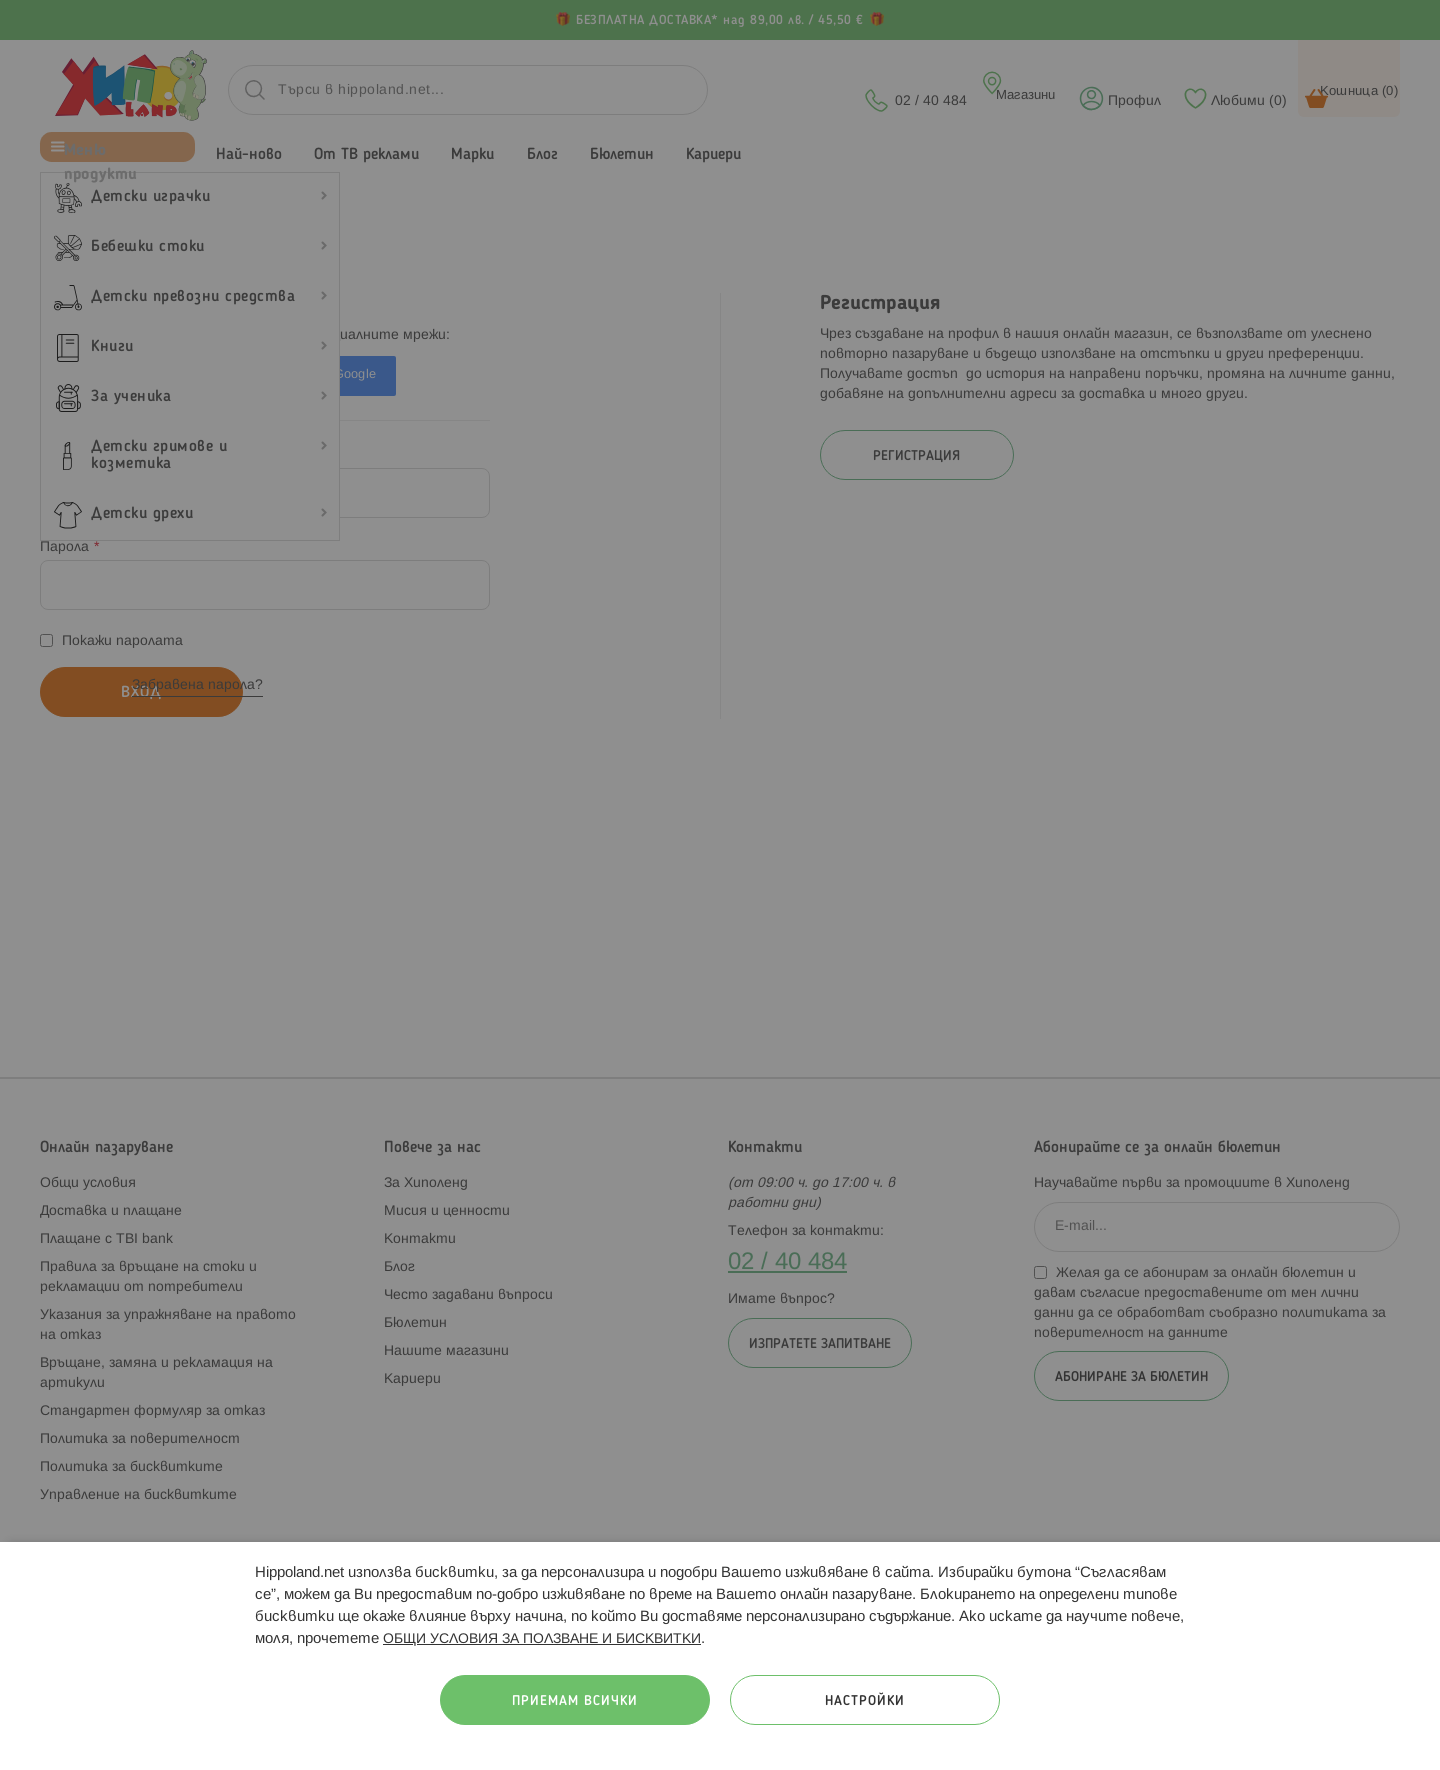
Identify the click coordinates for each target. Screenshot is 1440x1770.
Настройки (865, 1701)
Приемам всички (575, 1701)
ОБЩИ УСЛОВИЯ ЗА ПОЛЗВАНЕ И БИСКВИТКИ (542, 1639)
